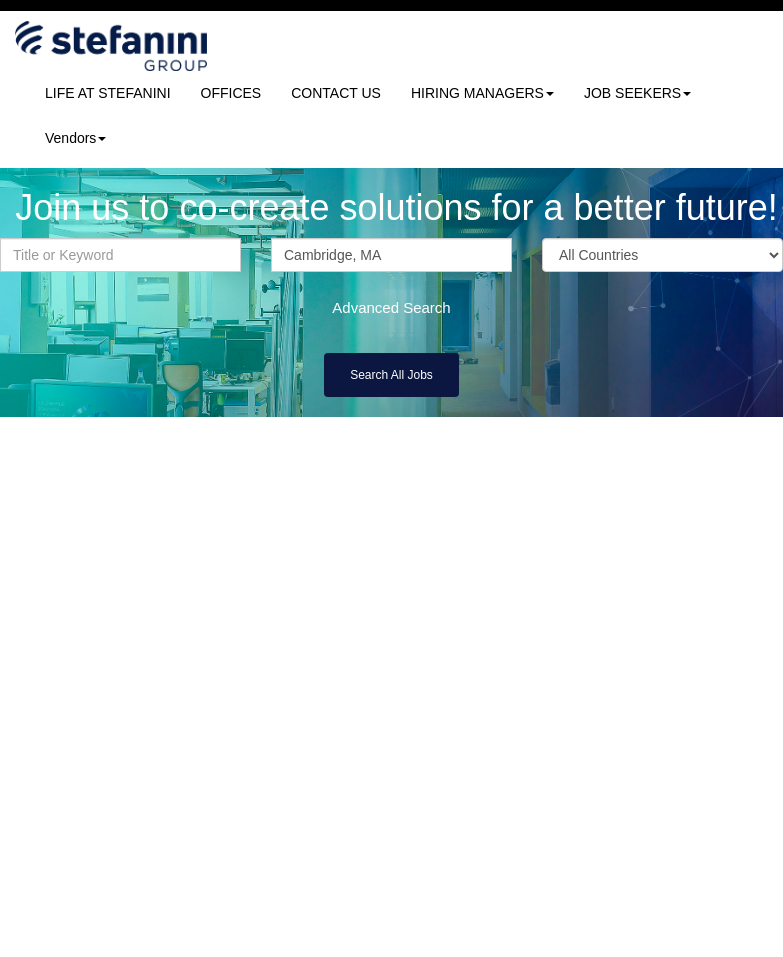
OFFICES (231, 93)
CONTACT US (336, 93)
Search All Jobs (391, 375)
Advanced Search (391, 307)
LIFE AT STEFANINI (108, 93)
